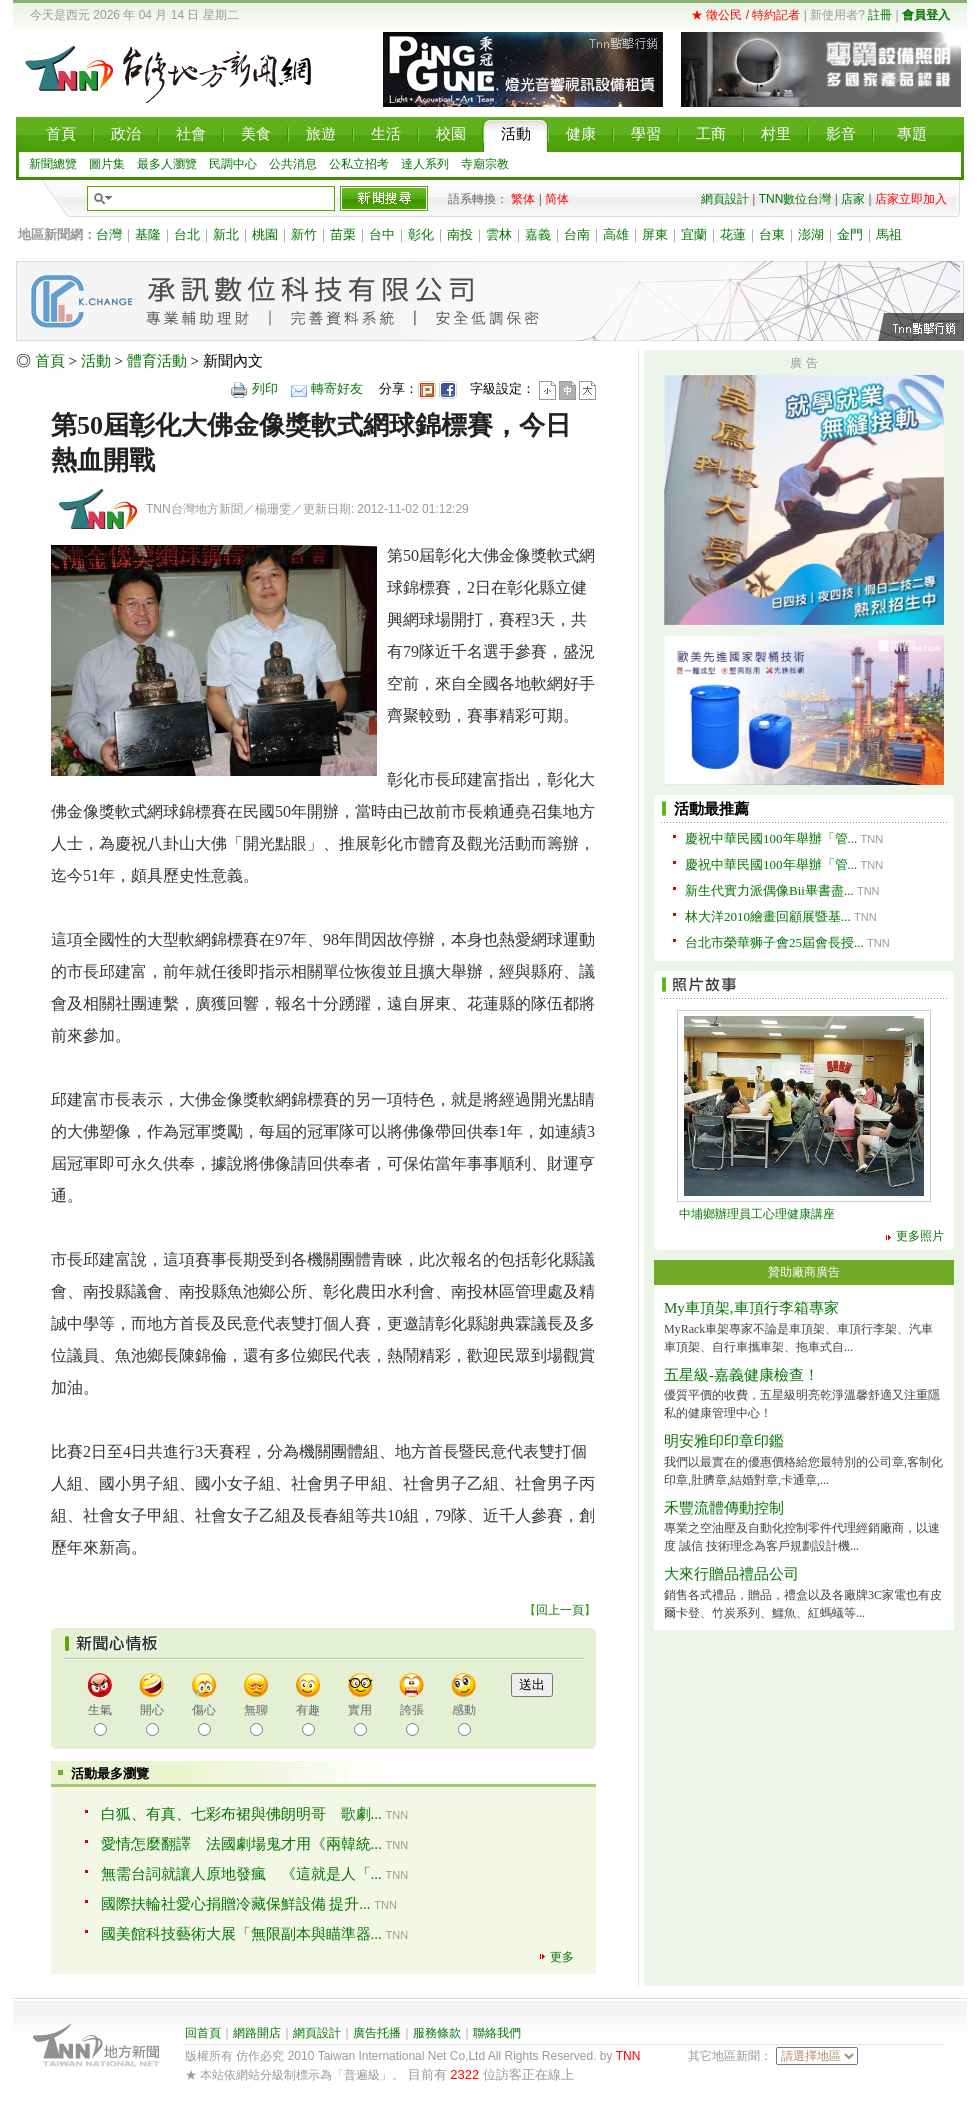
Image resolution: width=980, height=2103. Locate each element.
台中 (382, 234)
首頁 (50, 361)
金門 (850, 234)
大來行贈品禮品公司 (731, 1574)
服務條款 (437, 2033)
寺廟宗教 (485, 164)
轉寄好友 (337, 388)
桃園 (265, 234)
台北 (187, 234)
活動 (96, 361)
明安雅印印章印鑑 (724, 1441)
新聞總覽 (53, 164)
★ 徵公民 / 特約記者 (745, 15)
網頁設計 (725, 199)
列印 (265, 388)
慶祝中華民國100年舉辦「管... (771, 838)
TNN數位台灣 (795, 199)
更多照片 (920, 1236)
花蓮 (733, 234)
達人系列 (425, 164)
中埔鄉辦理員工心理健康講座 (757, 1214)
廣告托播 (377, 2033)
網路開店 (257, 2033)
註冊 (880, 15)
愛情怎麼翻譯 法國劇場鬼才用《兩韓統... (241, 1844)
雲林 (499, 234)
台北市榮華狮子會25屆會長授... (774, 942)
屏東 (655, 234)
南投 (460, 234)
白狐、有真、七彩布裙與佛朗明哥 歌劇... (241, 1814)
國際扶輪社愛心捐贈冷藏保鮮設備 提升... (236, 1904)
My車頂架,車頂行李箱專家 (751, 1308)
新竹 (304, 234)
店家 (853, 199)
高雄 (616, 234)
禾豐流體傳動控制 (724, 1508)
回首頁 (203, 2033)
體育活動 (157, 361)
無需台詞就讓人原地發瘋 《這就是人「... (241, 1874)
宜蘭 (694, 234)
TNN (628, 2056)
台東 (772, 234)
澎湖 (811, 234)
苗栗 (343, 234)
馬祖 (889, 234)
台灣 (109, 234)
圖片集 (107, 164)
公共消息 (293, 164)
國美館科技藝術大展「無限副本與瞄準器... (241, 1934)
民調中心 (233, 164)
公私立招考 (359, 164)
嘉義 (538, 234)
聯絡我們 (497, 2033)
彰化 (421, 234)
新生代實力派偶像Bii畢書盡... (769, 890)
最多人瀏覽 (167, 164)
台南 (577, 234)
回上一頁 (560, 1610)
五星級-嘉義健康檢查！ (741, 1375)
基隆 (148, 234)
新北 (226, 234)
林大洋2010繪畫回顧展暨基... (768, 916)
